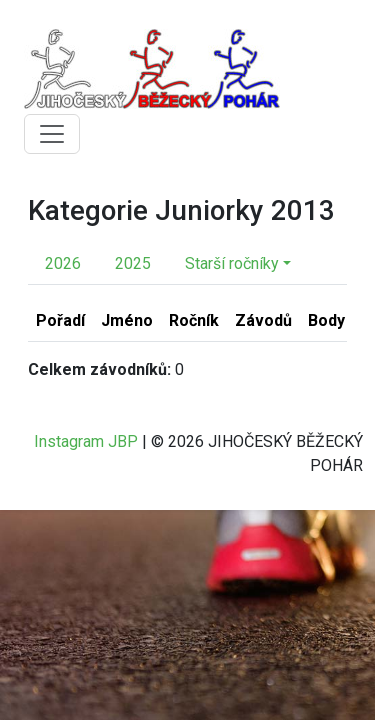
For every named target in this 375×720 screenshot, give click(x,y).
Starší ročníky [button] (232, 263)
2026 (63, 263)
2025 (133, 263)
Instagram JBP (86, 441)
